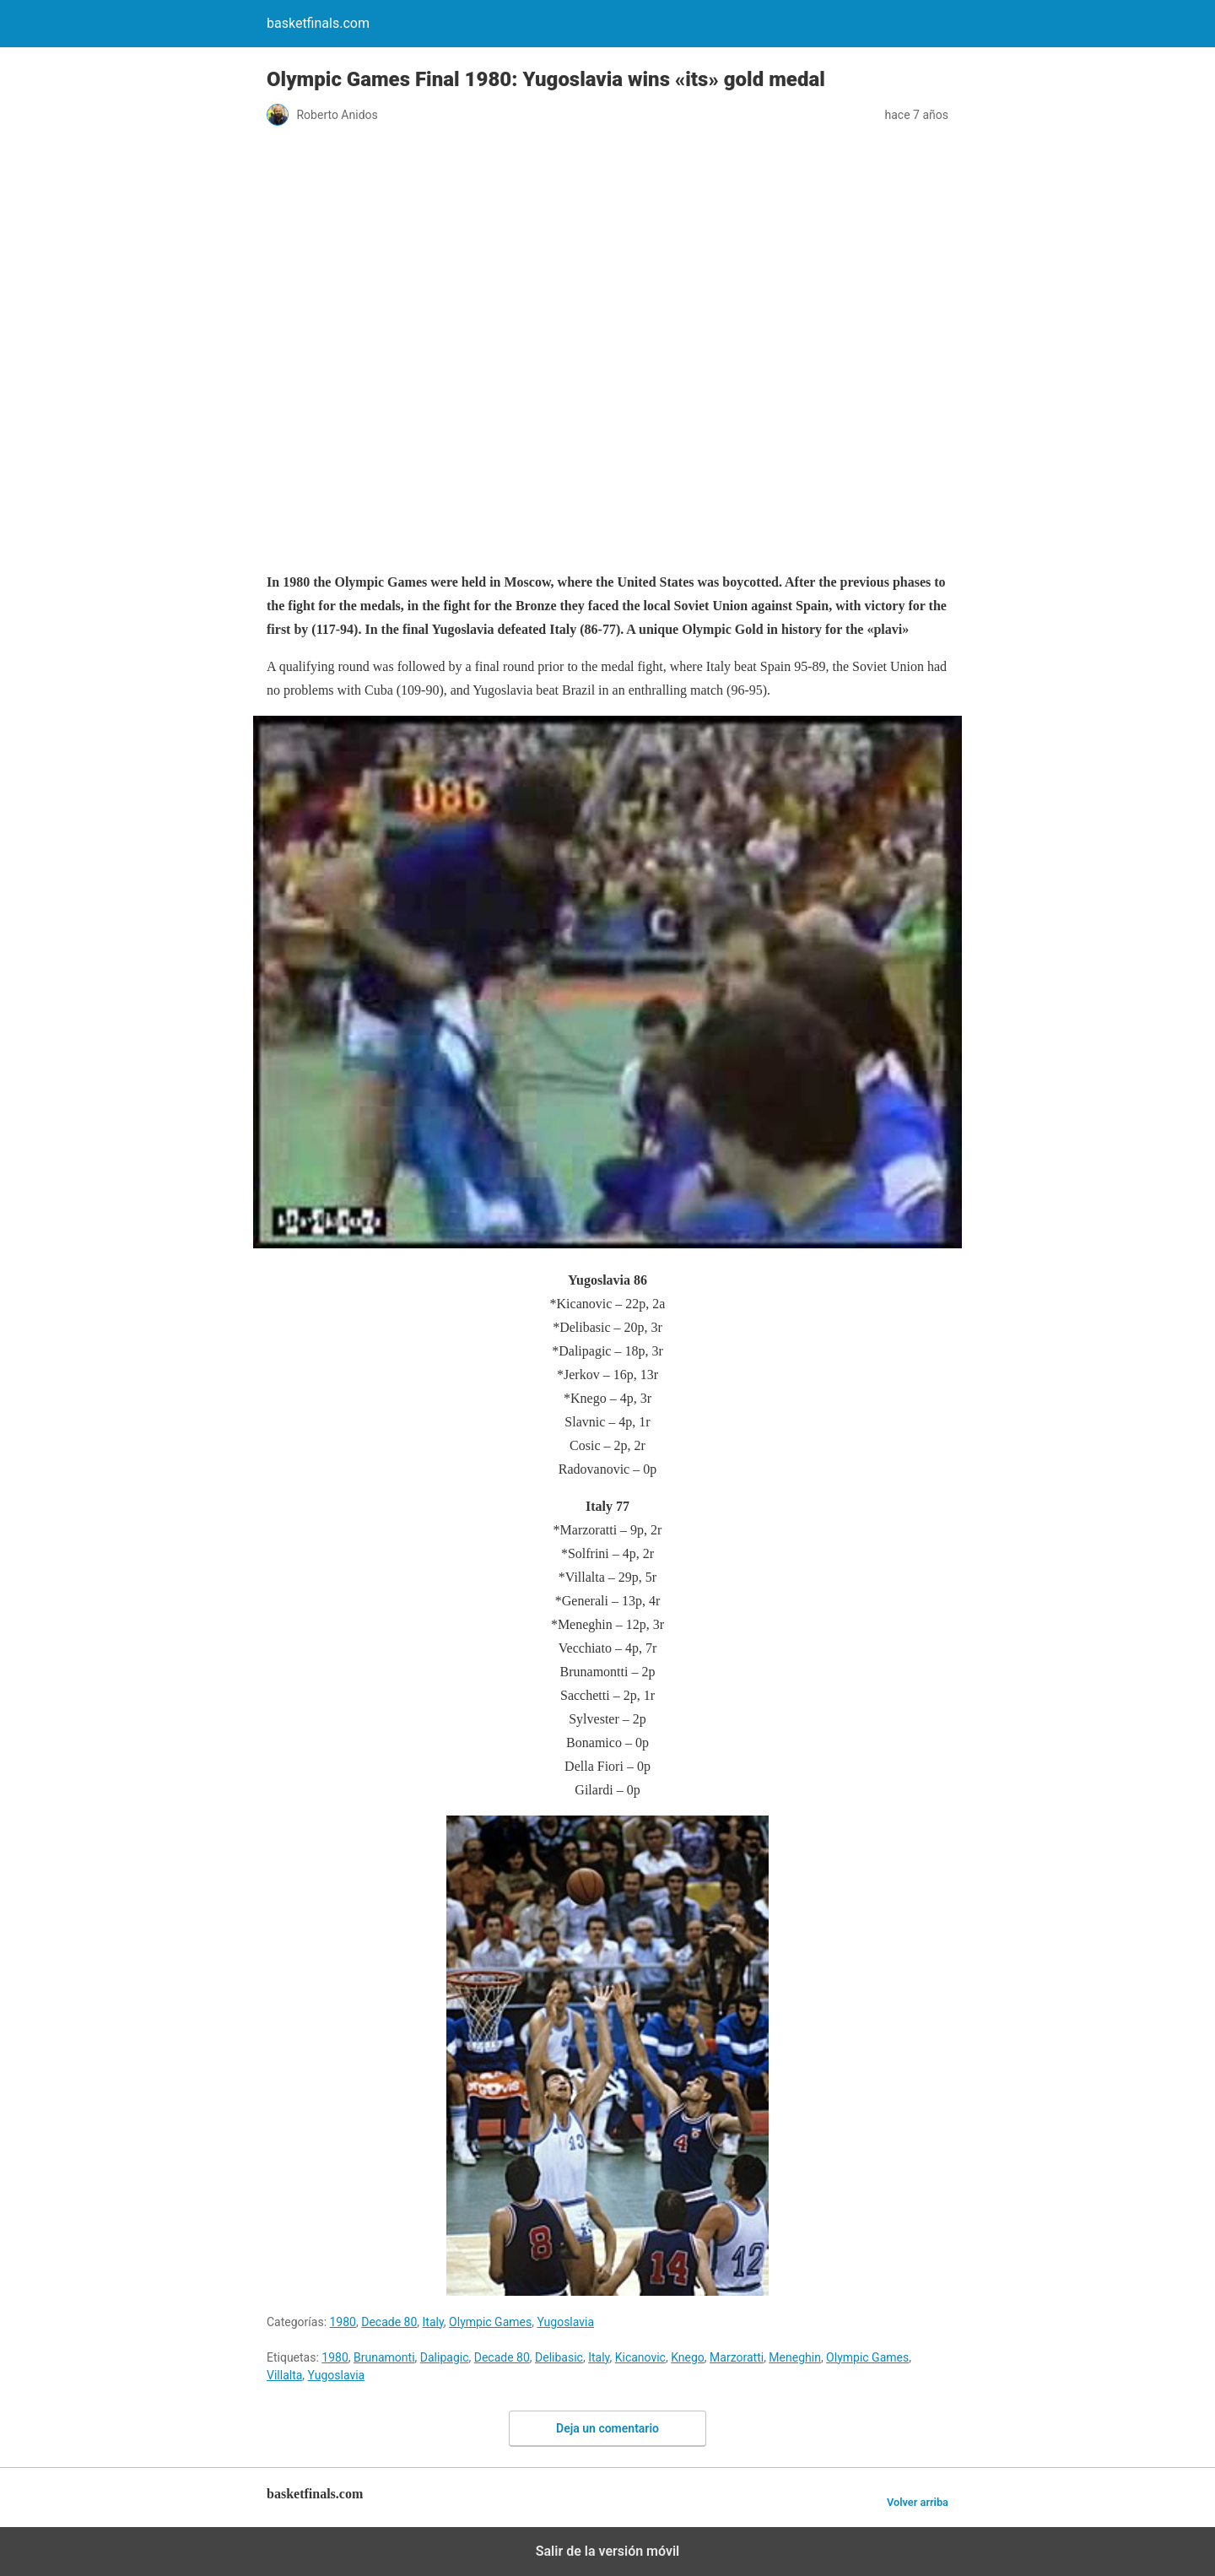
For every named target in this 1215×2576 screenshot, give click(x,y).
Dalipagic (444, 2357)
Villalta (284, 2375)
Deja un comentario (607, 2428)
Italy (433, 2322)
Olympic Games (490, 2322)
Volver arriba (917, 2502)
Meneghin (795, 2357)
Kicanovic (640, 2357)
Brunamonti (384, 2357)
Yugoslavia (565, 2322)
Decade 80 (389, 2322)
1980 (343, 2322)
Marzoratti (737, 2357)
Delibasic (559, 2357)
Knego (688, 2357)
